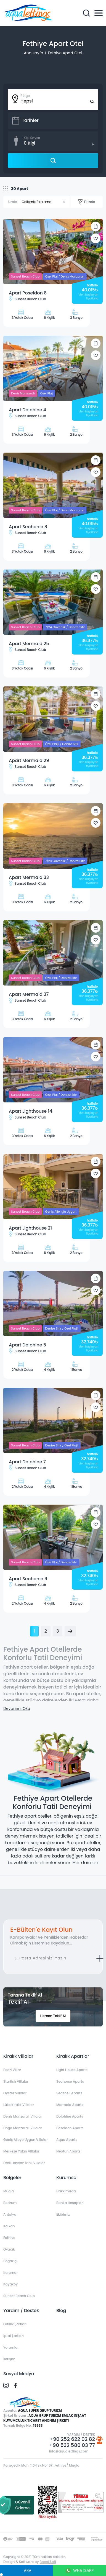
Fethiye (9, 2237)
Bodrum (10, 2202)
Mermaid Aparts (69, 2104)
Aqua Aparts (66, 2139)
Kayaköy (10, 2284)
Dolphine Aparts (69, 2116)
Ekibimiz (63, 2214)
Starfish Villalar (15, 2081)
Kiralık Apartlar (72, 2056)
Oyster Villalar (14, 2093)
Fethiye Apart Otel (65, 53)
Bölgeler (12, 2177)
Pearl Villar (12, 2069)
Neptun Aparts (68, 2151)
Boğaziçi (10, 2261)
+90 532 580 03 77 (72, 2445)
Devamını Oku (16, 1708)
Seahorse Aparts (70, 2081)
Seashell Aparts (69, 2093)
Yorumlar (11, 2347)
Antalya (9, 2214)
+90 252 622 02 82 (72, 2439)
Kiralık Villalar (18, 2056)
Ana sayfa (33, 53)
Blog (61, 2310)
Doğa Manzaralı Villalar (22, 2128)
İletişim (9, 2359)
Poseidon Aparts (70, 2128)
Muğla (8, 2191)
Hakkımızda (66, 2191)
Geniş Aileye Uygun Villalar (25, 2139)
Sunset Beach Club (19, 2295)
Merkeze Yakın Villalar (21, 2151)
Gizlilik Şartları (14, 2324)
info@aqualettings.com (68, 2451)
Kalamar (10, 2272)
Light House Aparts (72, 2069)
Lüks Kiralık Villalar (18, 2104)
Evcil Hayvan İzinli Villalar (24, 2163)
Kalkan (9, 2226)
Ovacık (9, 2249)
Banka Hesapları (70, 2202)
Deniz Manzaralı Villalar (22, 2116)
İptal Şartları (13, 2335)
